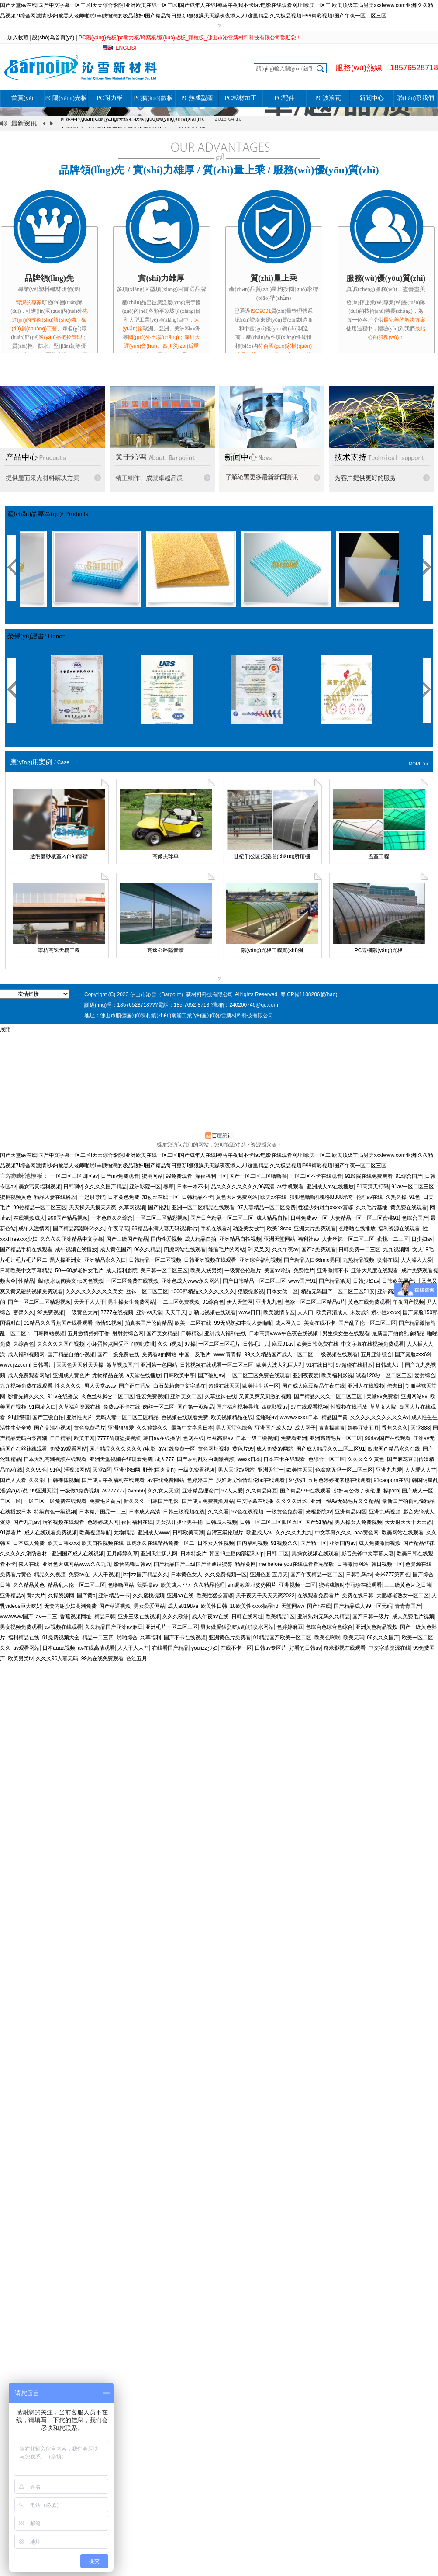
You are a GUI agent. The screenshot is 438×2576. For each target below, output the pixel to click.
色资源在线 (418, 1564)
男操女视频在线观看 (315, 1554)
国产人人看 (13, 1480)
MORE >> (418, 764)
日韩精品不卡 (197, 1197)
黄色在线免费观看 (369, 1302)
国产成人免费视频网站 (208, 1501)
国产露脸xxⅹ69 (412, 1354)
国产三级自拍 (48, 1417)
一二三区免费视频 (179, 1302)
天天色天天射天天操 (79, 1365)
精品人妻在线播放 (55, 1197)
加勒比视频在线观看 (212, 1312)
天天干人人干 (89, 1302)
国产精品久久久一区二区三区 (328, 1396)
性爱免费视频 (152, 1396)
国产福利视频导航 (238, 1407)
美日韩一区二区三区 (164, 1270)
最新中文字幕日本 (192, 1428)
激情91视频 (108, 1323)
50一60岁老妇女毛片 (79, 1270)
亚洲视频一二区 (297, 1585)
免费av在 (79, 1575)
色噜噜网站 (121, 1585)
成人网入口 (288, 1323)
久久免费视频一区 (226, 1575)
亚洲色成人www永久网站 (190, 1281)
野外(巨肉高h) (159, 1470)
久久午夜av (285, 1249)
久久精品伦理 (209, 1585)
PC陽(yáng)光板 (66, 98)
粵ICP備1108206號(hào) (309, 994)
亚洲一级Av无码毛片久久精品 (344, 1501)
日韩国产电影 (163, 1501)
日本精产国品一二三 (102, 1512)
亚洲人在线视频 (366, 1386)
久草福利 (150, 1637)
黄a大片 (36, 1596)
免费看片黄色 (15, 1575)
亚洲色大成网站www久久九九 (76, 1564)
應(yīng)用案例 (39, 761)
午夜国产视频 (408, 1302)
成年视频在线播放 (76, 1249)
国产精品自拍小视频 (71, 1354)
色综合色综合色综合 (329, 1627)
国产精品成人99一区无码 (363, 1606)
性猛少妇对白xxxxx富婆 (325, 1208)
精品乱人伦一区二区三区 (76, 1585)
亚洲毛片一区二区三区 (171, 1627)
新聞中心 (371, 98)
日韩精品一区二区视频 (155, 1260)
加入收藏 (17, 38)
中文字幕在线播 (255, 1501)
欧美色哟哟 (327, 1637)
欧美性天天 (299, 1470)
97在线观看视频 (309, 1407)
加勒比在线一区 (160, 1197)
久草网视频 (132, 1208)
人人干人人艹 (133, 1648)
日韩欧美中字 (179, 1375)
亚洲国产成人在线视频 (78, 1554)
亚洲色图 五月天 (269, 1575)
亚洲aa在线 (180, 1596)
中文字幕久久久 (333, 1533)
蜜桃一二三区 (393, 1239)
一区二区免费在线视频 (132, 1281)
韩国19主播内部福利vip (236, 1554)
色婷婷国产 (200, 1480)
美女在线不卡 (319, 1323)
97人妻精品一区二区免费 (266, 1208)
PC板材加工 (240, 98)
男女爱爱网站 (149, 1606)
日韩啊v (72, 1187)
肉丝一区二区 (158, 1407)
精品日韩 (104, 1616)
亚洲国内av (342, 1543)
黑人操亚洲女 (65, 1260)
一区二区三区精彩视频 (161, 1218)
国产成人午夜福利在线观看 (113, 1480)
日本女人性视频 (215, 1543)
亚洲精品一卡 (114, 1596)
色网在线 (193, 1438)
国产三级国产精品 (127, 1239)
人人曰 (305, 1312)
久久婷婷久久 (152, 1428)
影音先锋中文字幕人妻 (367, 1554)
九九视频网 (396, 1249)
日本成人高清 (144, 1512)
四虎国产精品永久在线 (394, 1449)
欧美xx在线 (273, 1197)
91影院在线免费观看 (369, 1176)
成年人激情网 (34, 1229)
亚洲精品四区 (350, 1512)
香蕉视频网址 (75, 1616)
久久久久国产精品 (106, 1187)
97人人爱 (232, 1491)
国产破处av (211, 1375)
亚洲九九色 (269, 1302)
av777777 (113, 1491)
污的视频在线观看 (63, 1522)
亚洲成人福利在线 (225, 1333)
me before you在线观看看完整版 (297, 1564)
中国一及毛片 (194, 1354)
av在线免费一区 (176, 1449)
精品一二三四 (98, 1637)
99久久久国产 (383, 1637)
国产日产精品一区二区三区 (221, 1218)
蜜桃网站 (152, 1176)
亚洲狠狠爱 (121, 1428)
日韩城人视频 (221, 1522)
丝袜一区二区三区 (147, 1291)
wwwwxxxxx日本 (299, 1417)
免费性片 (303, 1270)
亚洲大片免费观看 (315, 1229)
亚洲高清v (389, 1291)
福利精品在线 (23, 1637)
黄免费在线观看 (408, 1208)
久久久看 (218, 1512)
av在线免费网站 (165, 1480)
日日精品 (60, 1438)
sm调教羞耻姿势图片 (252, 1585)
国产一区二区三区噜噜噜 (258, 1176)
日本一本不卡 (192, 1187)
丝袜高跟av (220, 1438)
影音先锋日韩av (132, 1564)
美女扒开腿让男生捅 (179, 1522)
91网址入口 (42, 1407)
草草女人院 (383, 1407)
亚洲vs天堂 (149, 1312)
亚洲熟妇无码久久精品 (323, 1616)
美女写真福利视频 (40, 1187)
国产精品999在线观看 (305, 1491)
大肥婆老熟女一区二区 (402, 1596)
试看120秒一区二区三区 (384, 1375)
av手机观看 (290, 1187)
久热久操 (396, 1197)
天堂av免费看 (382, 1396)
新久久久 (134, 1501)
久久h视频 (170, 1344)
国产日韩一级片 (370, 1616)
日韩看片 (43, 1365)
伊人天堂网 (240, 1302)
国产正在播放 (134, 1386)
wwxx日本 (249, 1459)
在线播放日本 (15, 1512)
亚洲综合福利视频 (260, 1260)
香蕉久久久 (395, 1428)
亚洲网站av (414, 1396)
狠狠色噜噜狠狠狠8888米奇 (322, 1197)
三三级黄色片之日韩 (407, 1585)
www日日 (250, 1312)
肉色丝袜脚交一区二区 (107, 1396)
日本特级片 (193, 1554)
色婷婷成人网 (103, 1522)
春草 (168, 1187)
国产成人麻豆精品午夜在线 (313, 1386)
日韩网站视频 (49, 1333)
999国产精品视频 (68, 1218)
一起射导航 (92, 1197)
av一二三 (46, 1616)
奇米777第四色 (392, 1575)
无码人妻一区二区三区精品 (127, 1417)
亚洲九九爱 (389, 1470)
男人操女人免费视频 (358, 1522)
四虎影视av (274, 1407)
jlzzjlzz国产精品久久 (144, 1575)
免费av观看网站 (68, 1449)
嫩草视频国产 (122, 1365)
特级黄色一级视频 (55, 1512)
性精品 (26, 1281)
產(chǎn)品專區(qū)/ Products (47, 513)
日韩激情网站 (353, 1564)
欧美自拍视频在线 (103, 1543)
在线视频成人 (29, 1218)
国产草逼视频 (115, 1606)
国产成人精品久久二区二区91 (330, 1449)
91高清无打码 (373, 1187)
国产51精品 (318, 1522)
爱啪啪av (266, 1417)
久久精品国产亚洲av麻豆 (114, 1627)
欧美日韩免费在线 (317, 1344)
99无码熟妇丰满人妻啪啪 (243, 1323)
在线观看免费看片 (318, 1596)
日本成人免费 (29, 1543)
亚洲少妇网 (127, 1470)
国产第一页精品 (195, 1407)
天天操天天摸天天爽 (92, 1208)
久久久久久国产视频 (60, 1344)
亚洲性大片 (79, 1417)
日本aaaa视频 (58, 1648)
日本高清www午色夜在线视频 (284, 1333)
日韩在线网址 (247, 1616)
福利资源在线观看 (399, 1229)
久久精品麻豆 (261, 1491)
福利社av (308, 1239)
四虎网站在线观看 (185, 1249)
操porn (391, 1491)
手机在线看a (215, 1229)
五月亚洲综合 (376, 1354)
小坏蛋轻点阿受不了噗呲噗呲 (121, 1344)
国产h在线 (319, 1606)
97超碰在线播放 (354, 1365)
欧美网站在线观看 (403, 1533)
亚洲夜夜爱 (306, 1375)
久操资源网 (61, 1596)
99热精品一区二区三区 (39, 1208)
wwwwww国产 (16, 1616)
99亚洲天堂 (43, 1491)
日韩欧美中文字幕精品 (26, 1270)
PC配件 (284, 98)
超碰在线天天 (224, 1386)
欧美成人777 (175, 1585)
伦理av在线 (369, 1197)
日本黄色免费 (123, 1197)
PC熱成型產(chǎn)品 (197, 101)
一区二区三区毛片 (219, 1344)
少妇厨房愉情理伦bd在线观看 (251, 1480)
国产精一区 (313, 1543)
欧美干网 (84, 1438)
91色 (414, 1197)
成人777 (164, 1459)
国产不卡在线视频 (185, 1637)
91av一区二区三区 (412, 1187)
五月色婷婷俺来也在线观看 (339, 1480)
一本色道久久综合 (112, 1218)
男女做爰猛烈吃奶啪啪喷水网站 (237, 1627)
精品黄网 (245, 1564)
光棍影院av (319, 1512)
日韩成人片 (389, 1365)
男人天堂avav (100, 1386)
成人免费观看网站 (29, 1375)
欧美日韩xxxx (63, 1543)
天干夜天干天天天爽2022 (265, 1596)
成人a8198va (183, 1606)
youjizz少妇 (204, 1648)
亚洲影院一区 (145, 1187)
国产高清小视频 (52, 1428)
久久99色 (36, 1470)
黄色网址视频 (213, 1449)
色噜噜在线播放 (357, 1229)
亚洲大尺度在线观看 (374, 1270)
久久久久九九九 (294, 1533)
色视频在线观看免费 (184, 1417)
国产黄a (86, 1596)
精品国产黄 (334, 1417)
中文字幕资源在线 (389, 1648)
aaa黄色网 (366, 1533)
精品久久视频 (50, 1575)
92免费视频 (50, 1312)
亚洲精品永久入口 (105, 1260)
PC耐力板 (109, 98)
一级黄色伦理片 (242, 1270)
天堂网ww (292, 1606)
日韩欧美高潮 (188, 1533)
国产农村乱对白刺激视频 (206, 1459)
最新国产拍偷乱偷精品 (398, 1333)
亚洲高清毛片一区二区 (336, 1438)
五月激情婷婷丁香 (89, 1333)
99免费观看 (179, 1176)
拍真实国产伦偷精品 (148, 1323)
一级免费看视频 (196, 1470)
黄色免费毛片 (89, 1428)
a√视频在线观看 (63, 1627)
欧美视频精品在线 (232, 1417)
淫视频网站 (77, 1470)
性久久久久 (68, 1386)
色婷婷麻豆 (290, 1627)
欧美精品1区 (280, 1616)
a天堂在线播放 (143, 1375)
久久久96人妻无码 (57, 1658)
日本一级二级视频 (257, 1438)
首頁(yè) (22, 98)
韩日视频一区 (387, 1564)
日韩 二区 (277, 1554)
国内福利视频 (252, 1543)
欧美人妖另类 (206, 1270)
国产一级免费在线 (118, 1354)
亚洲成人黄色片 (71, 1375)
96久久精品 (147, 1249)
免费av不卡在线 (121, 1407)
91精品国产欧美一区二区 (282, 1637)
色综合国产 (415, 1218)
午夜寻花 (118, 1229)
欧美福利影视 (337, 1375)
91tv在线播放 (63, 1396)
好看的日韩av (305, 1648)
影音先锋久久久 (26, 1396)
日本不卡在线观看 (284, 1459)
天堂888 (420, 1428)
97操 (189, 1344)
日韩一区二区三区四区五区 (271, 1522)
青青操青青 (332, 1428)
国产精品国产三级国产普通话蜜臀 (193, 1564)
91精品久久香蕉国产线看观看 (58, 1323)
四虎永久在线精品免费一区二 (160, 1543)
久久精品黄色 (29, 1585)
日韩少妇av (366, 1281)
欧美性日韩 (214, 1606)
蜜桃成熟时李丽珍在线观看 (350, 1585)
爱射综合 (424, 1375)
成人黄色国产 (115, 1249)
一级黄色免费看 (284, 1512)
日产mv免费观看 (120, 1176)
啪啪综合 (127, 1637)
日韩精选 (191, 1333)
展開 (5, 1029)
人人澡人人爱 (416, 1260)
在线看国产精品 (170, 1648)
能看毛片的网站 (226, 1249)
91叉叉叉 (258, 1249)
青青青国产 (408, 1606)
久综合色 (23, 1344)
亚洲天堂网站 (279, 1239)
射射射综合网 (128, 1333)
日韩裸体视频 (63, 1480)
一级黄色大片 (82, 1312)
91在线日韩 (319, 1365)
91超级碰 (18, 1417)
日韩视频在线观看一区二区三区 (216, 1365)
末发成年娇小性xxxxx (375, 1312)
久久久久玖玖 (291, 1501)
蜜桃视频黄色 (15, 1197)
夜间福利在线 (137, 1522)
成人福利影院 (122, 1270)
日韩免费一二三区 (359, 1249)
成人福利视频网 (26, 1354)
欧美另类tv (20, 1658)
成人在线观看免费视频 (50, 1533)
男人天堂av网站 (236, 1470)
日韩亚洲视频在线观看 (210, 1260)
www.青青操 (228, 1354)
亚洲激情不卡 (332, 1270)
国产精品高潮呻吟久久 (79, 1229)
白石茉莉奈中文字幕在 (179, 1386)
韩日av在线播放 (161, 1438)
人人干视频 (106, 1575)
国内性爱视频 (166, 1239)
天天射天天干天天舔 (408, 1522)
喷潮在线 (387, 1260)
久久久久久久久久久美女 (94, 1291)
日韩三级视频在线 (184, 1512)
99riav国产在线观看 (387, 1438)
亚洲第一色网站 (159, 1365)
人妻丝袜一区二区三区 (348, 1239)
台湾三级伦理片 (225, 1533)
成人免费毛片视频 (413, 1616)
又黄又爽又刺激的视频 (265, 1396)
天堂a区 (102, 1470)
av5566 (136, 1491)
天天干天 (175, 1312)
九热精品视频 (358, 1260)
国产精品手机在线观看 (26, 1249)
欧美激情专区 (279, 1312)
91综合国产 (408, 1176)
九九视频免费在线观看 (26, 1386)
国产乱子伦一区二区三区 (367, 1323)
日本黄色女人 (186, 1575)
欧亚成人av (259, 1533)
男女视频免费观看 (21, 1627)
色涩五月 (136, 1658)
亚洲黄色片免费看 (230, 1637)
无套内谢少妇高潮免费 (70, 1606)
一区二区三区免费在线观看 (258, 1375)
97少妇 (297, 1480)
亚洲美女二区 (186, 1396)
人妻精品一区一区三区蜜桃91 (364, 1218)
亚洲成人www (154, 1533)
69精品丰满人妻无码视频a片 (164, 1229)
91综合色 (213, 1302)
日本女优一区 (282, 1291)
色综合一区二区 (326, 1459)
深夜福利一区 (211, 1176)
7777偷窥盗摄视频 (119, 1438)
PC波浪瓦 (328, 98)
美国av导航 (277, 1270)
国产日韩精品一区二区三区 (254, 1281)
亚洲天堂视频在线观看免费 (121, 1459)
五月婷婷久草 (122, 1554)
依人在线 (28, 1564)
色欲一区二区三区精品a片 (315, 1302)
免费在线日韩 (357, 1596)
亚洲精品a (12, 1596)
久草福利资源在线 (79, 1407)
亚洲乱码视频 (384, 1512)
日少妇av (422, 1239)
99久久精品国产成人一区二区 (279, 1354)
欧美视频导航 (95, 1533)
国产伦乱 (158, 1208)
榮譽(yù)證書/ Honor (36, 636)
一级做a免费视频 (80, 1491)
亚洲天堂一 (271, 1470)
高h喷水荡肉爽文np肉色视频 (70, 1281)
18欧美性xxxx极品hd (254, 1606)
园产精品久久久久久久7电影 (122, 1449)
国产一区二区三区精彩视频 (39, 1302)
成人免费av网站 (274, 1449)
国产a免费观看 (318, 1249)
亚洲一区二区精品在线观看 (203, 1208)
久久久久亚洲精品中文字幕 (71, 1239)
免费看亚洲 (294, 1438)
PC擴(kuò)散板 (153, 98)
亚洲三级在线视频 (139, 1616)
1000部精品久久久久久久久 (203, 1291)
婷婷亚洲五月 (363, 1428)
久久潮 (37, 1480)
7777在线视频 (117, 1312)
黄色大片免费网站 (237, 1197)
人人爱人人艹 (420, 1470)
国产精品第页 (334, 1281)
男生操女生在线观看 (345, 1333)
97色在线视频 (247, 1512)
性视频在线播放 (349, 1407)
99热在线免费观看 (102, 1658)
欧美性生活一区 (260, 1386)
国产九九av (26, 1522)
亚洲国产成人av (273, 1428)
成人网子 (305, 1428)
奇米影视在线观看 (345, 1648)
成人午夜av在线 (210, 1616)
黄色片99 (243, 1449)
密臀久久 (23, 1312)
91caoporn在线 (391, 1480)
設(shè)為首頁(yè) (53, 38)
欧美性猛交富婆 (215, 1596)
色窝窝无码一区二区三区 (344, 1470)
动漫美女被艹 (248, 1229)
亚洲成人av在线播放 (330, 1187)
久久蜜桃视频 (148, 1596)
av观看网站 (26, 1648)
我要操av (147, 1585)
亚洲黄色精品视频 (376, 1627)
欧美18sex (279, 1229)
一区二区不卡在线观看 (316, 1176)
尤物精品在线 (108, 1375)
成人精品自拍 (272, 1218)
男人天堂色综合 (234, 1428)
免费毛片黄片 (105, 1501)
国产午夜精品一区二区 (316, 1575)
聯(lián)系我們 (415, 98)
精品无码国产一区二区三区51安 (338, 1291)
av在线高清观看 (96, 1648)
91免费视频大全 (60, 1637)
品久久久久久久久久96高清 (242, 1187)
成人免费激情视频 (379, 1543)
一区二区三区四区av (74, 1176)
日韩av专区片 (270, 1648)
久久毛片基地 (371, 1208)
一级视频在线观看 (337, 1354)
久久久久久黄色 (366, 1459)
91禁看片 (10, 1533)
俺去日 (395, 1386)
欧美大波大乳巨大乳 (279, 1365)
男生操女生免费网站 (131, 1302)
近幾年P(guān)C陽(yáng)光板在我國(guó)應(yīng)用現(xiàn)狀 (132, 123)
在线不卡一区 (236, 1648)
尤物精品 (124, 1533)
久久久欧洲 (175, 1616)
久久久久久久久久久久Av (379, 1417)
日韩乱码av (359, 1575)
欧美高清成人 (332, 1312)
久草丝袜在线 (220, 1396)
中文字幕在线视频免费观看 (372, 1344)
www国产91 (302, 1281)
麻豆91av (283, 1344)
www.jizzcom (15, 1365)
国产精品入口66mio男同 (312, 1260)
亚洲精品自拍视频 (240, 1239)
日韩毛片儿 (256, 1344)
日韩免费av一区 (309, 1218)
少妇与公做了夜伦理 (356, 1491)
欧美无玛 (353, 1637)
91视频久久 (284, 1543)
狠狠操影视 (251, 1291)
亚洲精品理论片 (200, 1491)
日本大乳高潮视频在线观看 (55, 1459)
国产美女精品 (162, 1333)
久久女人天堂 (163, 1491)
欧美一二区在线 (193, 1323)
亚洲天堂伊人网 (159, 1554)
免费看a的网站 (159, 1354)
